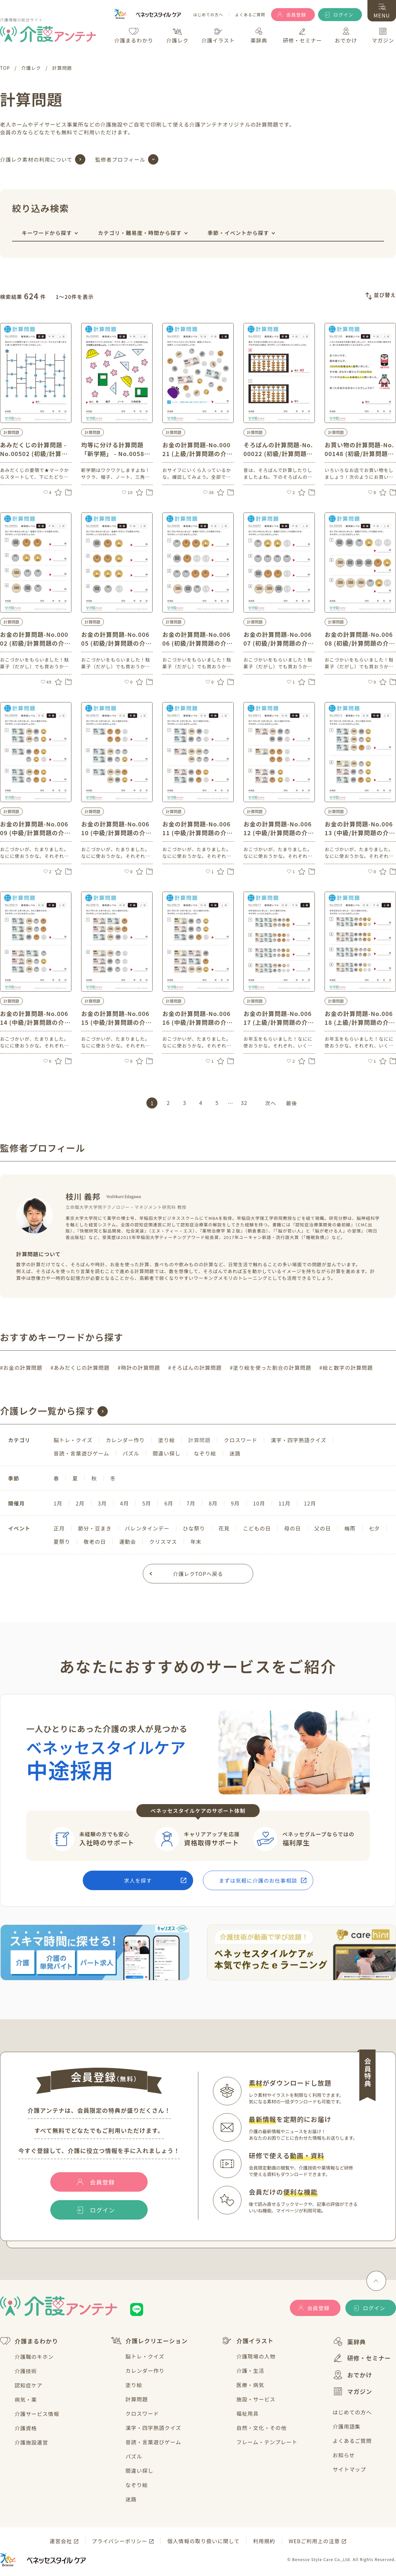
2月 (80, 1503)
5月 (146, 1503)
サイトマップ (349, 2469)
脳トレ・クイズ (73, 1440)
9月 (235, 1503)
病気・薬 (26, 2399)
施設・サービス (255, 2399)
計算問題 (137, 2399)
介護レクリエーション (149, 2340)
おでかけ (352, 2374)
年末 (196, 1541)
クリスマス (163, 1541)
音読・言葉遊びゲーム (81, 1453)
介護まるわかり (29, 2341)
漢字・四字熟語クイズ (299, 1440)
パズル (131, 1453)
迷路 (235, 1453)
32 (244, 1103)
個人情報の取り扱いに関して (203, 2541)
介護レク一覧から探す (47, 1410)
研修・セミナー (362, 2358)
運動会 (127, 1541)
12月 (310, 1503)
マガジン (352, 2391)
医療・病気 (250, 2385)
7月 (191, 1503)
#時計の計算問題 (139, 1367)
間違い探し (166, 1453)
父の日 (322, 1528)
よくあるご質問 (250, 15)
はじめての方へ (208, 15)
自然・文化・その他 (261, 2428)
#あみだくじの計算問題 (79, 1367)
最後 (291, 1103)
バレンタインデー (147, 1528)
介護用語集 (347, 2426)
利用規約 (264, 2541)
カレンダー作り (125, 1440)
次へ (270, 1103)
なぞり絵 (205, 1453)
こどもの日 (257, 1528)
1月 (58, 1503)
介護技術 (26, 2371)
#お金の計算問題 (21, 1367)
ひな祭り (194, 1528)
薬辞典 (349, 2341)
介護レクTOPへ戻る (198, 1574)
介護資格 (26, 2428)
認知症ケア (29, 2385)
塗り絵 (166, 1440)
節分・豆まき (94, 1528)
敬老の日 (95, 1541)
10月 (259, 1503)
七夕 (374, 1528)
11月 (284, 1503)
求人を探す (138, 1880)
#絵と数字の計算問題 (346, 1367)
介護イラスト (248, 2340)
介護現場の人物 (255, 2356)
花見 (223, 1528)
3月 (102, 1503)
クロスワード (240, 1440)
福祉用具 (247, 2413)
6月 (168, 1503)
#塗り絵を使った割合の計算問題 (270, 1367)
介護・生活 (250, 2370)
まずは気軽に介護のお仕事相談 (258, 1880)
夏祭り (62, 1541)
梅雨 (349, 1528)
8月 (213, 1503)
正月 (59, 1528)
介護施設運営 (31, 2442)
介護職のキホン (34, 2356)
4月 (124, 1503)
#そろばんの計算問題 (195, 1367)
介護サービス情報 (37, 2414)
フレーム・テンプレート (266, 2442)
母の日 (292, 1528)
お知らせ (344, 2455)
